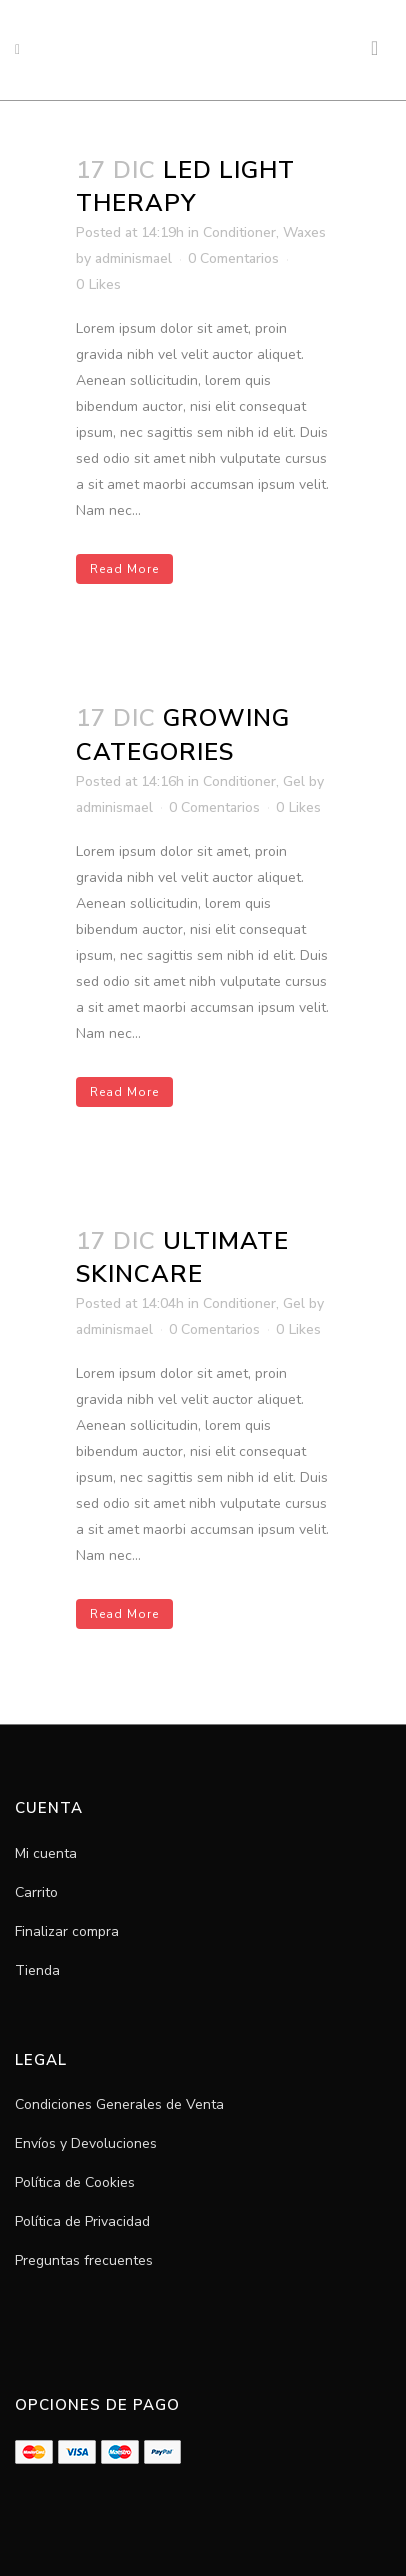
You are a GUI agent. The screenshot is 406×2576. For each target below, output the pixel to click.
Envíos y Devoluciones (86, 2143)
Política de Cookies (75, 2182)
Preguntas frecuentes (84, 2260)
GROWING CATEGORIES (183, 734)
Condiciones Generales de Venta (119, 2104)
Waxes (304, 232)
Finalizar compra (67, 1931)
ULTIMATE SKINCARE (182, 1257)
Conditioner (239, 232)
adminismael (133, 258)
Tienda (37, 1970)
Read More (124, 569)
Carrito (36, 1892)
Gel (294, 781)
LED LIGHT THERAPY (185, 186)
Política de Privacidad (82, 2221)
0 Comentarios (233, 258)
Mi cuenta (46, 1853)
